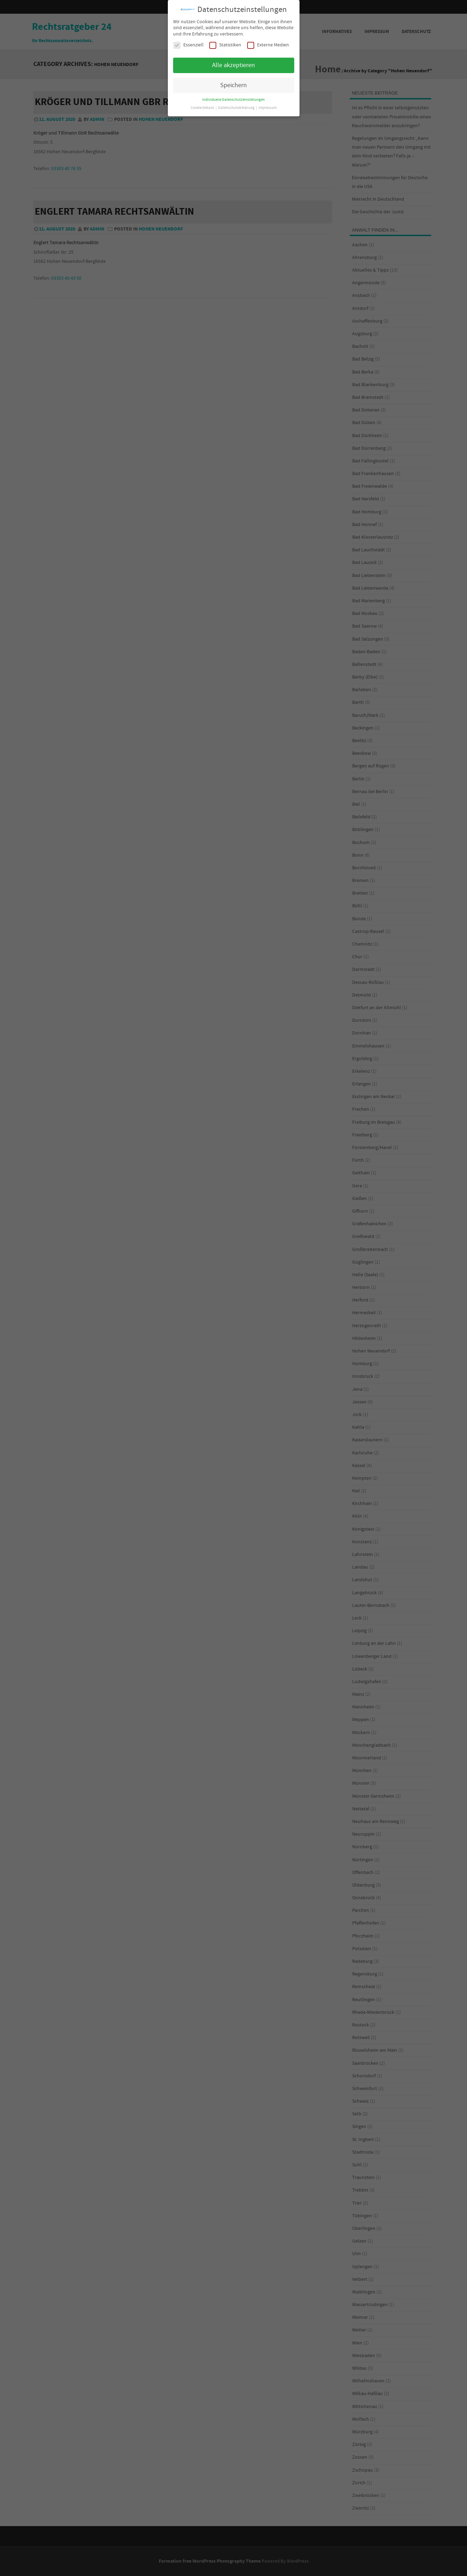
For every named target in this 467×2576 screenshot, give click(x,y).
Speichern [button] (233, 85)
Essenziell (188, 45)
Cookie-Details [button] (203, 107)
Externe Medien (268, 45)
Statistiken (225, 45)
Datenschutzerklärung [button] (236, 107)
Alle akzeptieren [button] (233, 65)
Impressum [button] (267, 107)
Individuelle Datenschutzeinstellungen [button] (233, 99)
